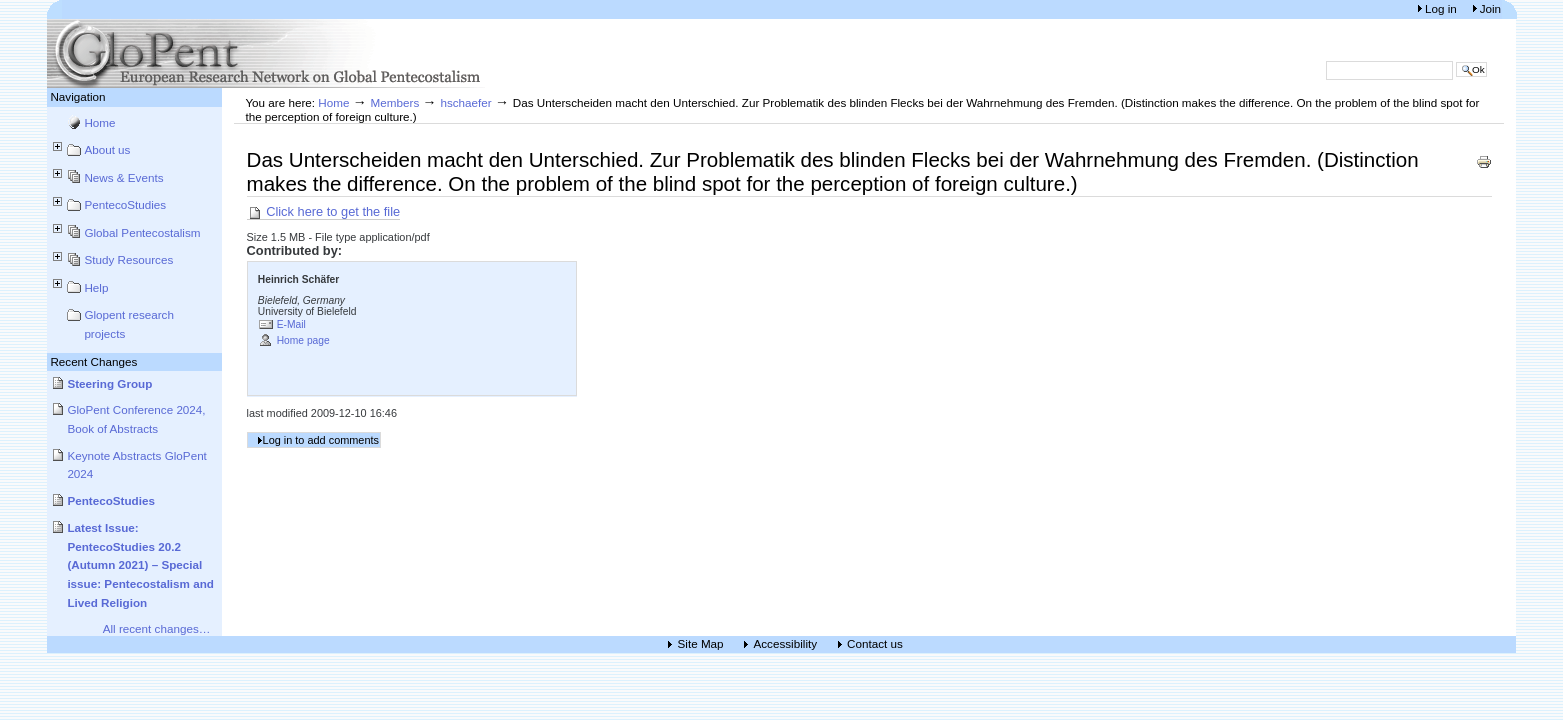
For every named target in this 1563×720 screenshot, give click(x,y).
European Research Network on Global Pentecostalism (267, 53)
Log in (1442, 8)
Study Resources (128, 259)
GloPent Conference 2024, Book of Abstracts (136, 419)
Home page (303, 340)
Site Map (701, 644)
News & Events (123, 177)
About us (107, 149)
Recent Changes (93, 361)
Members (395, 102)
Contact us (875, 644)
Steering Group (109, 383)
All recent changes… (157, 628)
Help (96, 287)
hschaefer (465, 102)
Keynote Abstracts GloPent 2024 (137, 465)
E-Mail (291, 324)
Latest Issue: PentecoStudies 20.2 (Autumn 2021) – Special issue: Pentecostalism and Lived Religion (140, 565)
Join (1490, 8)
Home (99, 122)
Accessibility (786, 644)
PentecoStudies (125, 204)
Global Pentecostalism (142, 232)
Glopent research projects (129, 324)
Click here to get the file (324, 212)
